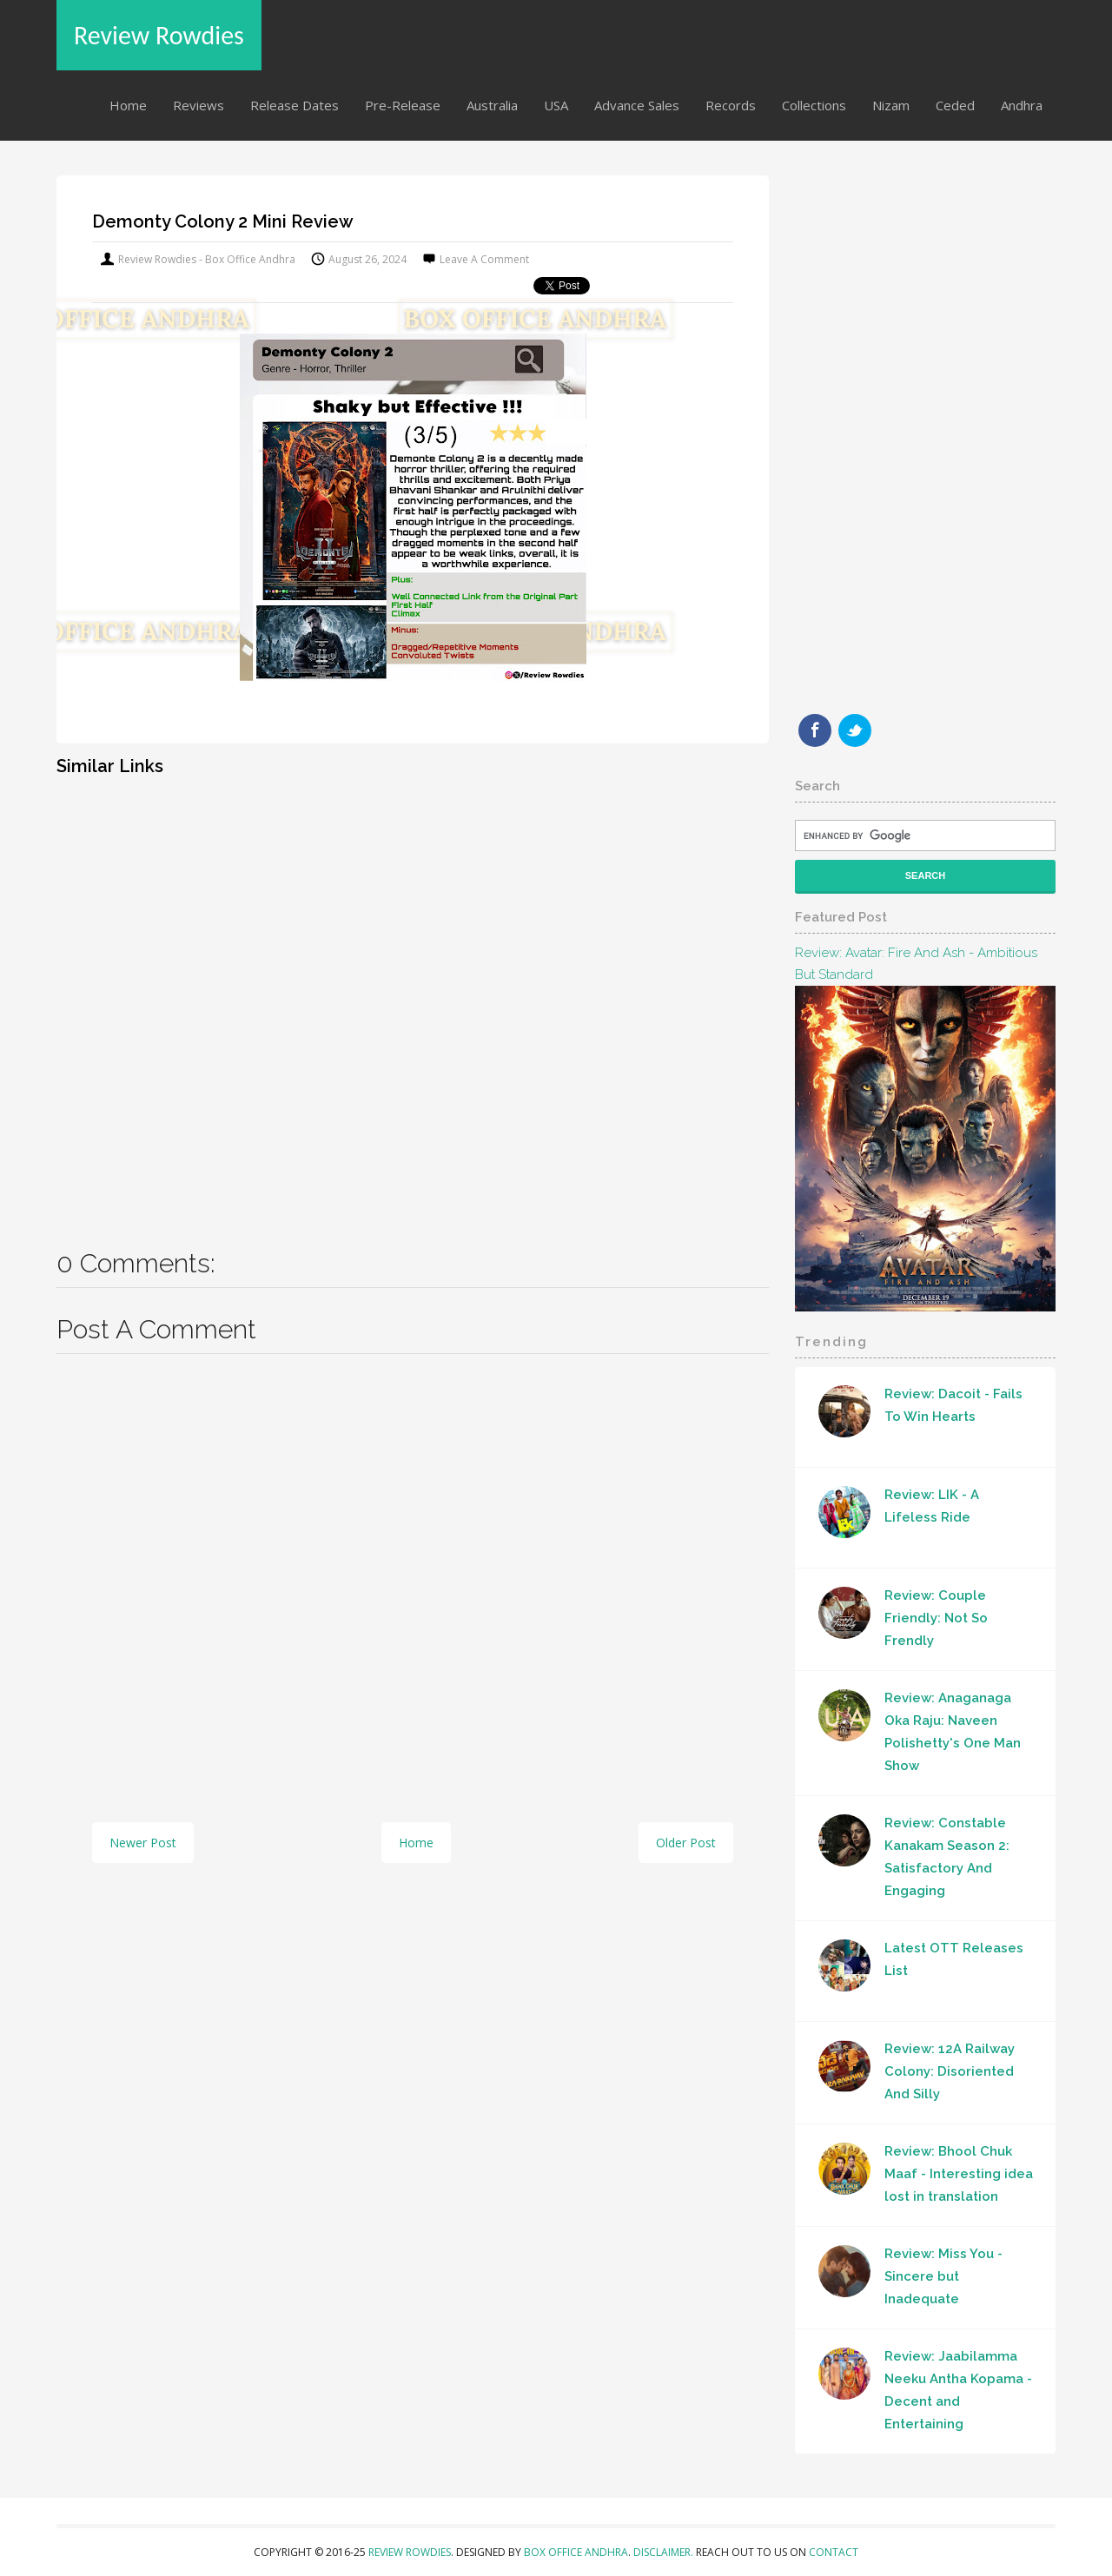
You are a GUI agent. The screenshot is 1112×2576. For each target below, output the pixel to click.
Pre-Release (402, 105)
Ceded (955, 105)
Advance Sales (636, 105)
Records (730, 105)
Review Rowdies (159, 35)
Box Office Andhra (576, 2552)
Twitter (854, 730)
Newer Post (142, 1842)
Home (128, 105)
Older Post (686, 1842)
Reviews (198, 105)
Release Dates (294, 105)
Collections (814, 105)
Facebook (814, 730)
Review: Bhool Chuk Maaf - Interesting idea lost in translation (958, 2173)
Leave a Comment (484, 259)
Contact (833, 2552)
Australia (492, 105)
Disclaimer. (664, 2552)
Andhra (1021, 105)
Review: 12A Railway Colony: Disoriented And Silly (949, 2071)
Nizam (891, 105)
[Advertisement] (412, 999)
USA (556, 105)
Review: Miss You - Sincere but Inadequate (943, 2276)
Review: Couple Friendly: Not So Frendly (936, 1618)
